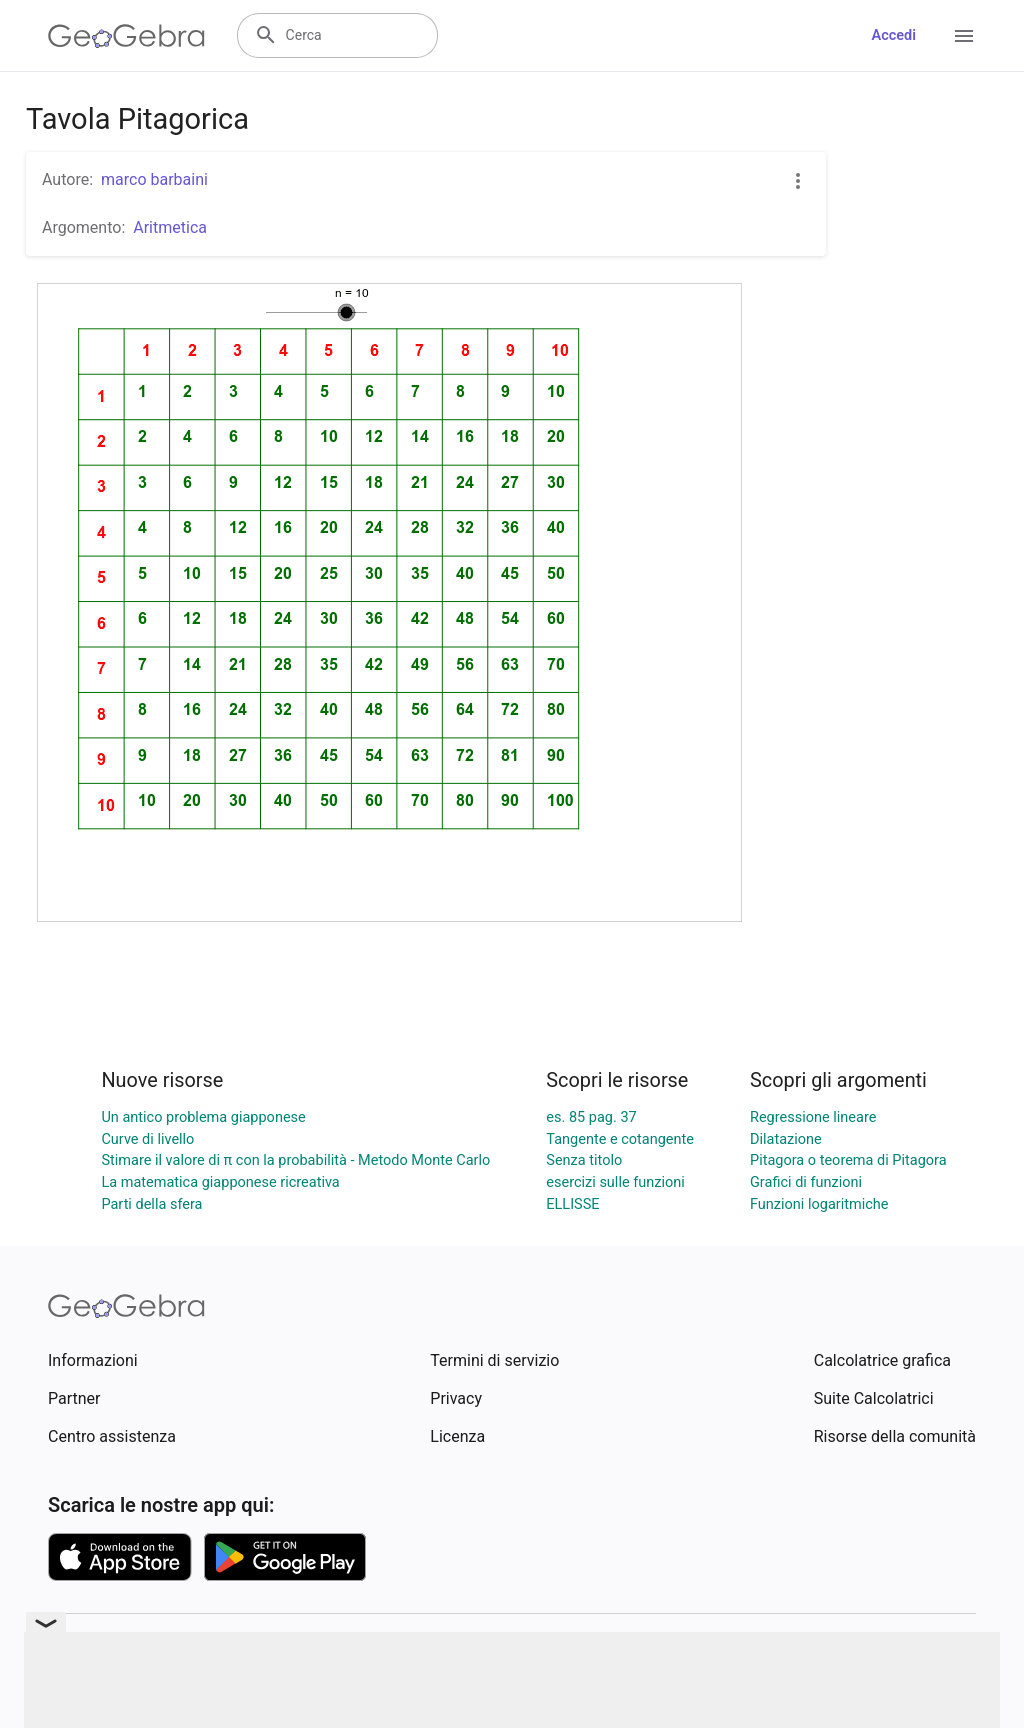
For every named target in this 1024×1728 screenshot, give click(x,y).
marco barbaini (154, 179)
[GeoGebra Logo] (126, 36)
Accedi (893, 35)
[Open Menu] (964, 36)
